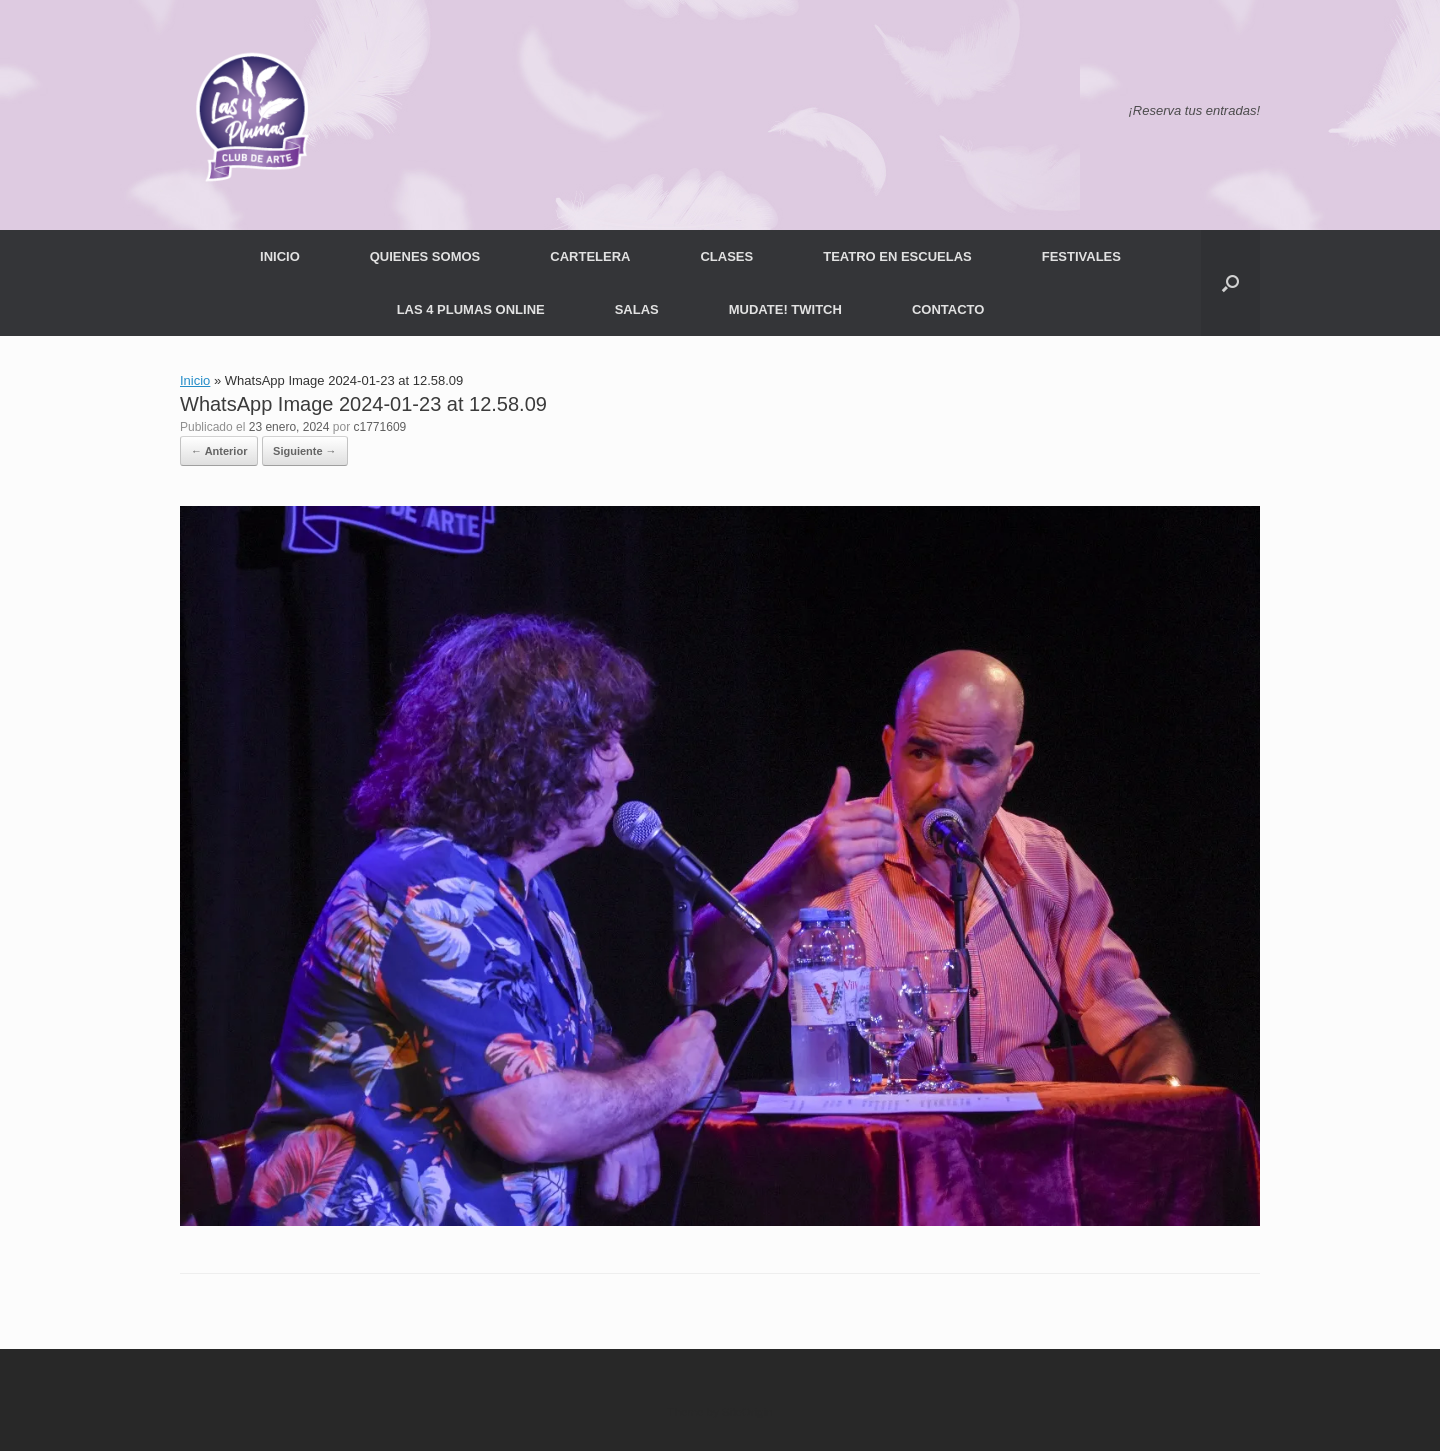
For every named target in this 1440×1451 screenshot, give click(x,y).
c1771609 (380, 427)
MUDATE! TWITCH (785, 309)
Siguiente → (305, 451)
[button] (1230, 283)
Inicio (195, 380)
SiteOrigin (747, 1412)
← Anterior (219, 451)
